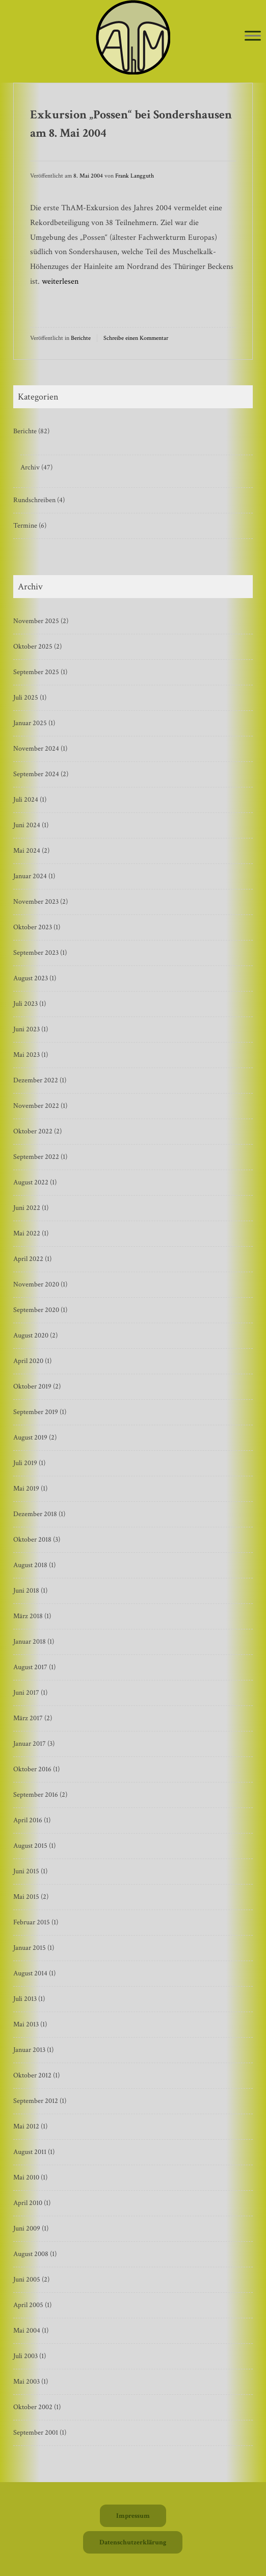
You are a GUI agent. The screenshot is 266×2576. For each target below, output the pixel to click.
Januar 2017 (29, 1743)
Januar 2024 (30, 876)
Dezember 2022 (35, 1080)
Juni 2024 (26, 825)
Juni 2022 (26, 1207)
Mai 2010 (26, 2177)
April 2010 (27, 2203)
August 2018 (30, 1565)
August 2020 (30, 1335)
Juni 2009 (26, 2228)
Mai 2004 (26, 2330)
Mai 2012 (26, 2126)
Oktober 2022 (32, 1131)
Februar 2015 (31, 1922)
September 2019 (35, 1412)
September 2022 (36, 1156)
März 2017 (28, 1718)
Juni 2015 (26, 1871)
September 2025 (36, 672)
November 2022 (36, 1105)
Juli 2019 (25, 1463)
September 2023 (36, 952)
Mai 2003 (26, 2381)
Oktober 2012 (32, 2075)
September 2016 (35, 1794)
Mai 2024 (26, 850)
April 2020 (28, 1361)
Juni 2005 (26, 2279)
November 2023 (36, 901)
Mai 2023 (26, 1054)
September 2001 (35, 2432)
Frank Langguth (134, 176)
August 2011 (29, 2152)
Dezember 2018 (35, 1514)
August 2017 (30, 1667)
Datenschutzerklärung (132, 2542)
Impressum (133, 2515)
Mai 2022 (26, 1233)
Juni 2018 (26, 1590)
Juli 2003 (25, 2356)
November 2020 (36, 1284)
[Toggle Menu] (253, 35)
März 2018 (28, 1616)
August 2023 (30, 978)
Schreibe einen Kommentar (135, 338)
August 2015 (30, 1845)
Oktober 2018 (32, 1539)
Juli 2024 (25, 799)
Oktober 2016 (32, 1769)
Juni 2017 (26, 1692)
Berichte (81, 338)
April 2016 (27, 1820)
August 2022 (30, 1182)
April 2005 (28, 2305)
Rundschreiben (34, 500)
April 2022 (28, 1259)
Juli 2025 (25, 697)
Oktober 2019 (32, 1386)
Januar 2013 (29, 2049)
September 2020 (36, 1310)
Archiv (30, 467)
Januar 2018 (29, 1641)
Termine (25, 525)
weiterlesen (60, 281)
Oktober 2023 (32, 927)
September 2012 (35, 2101)
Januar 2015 (29, 1947)
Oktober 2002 (32, 2407)
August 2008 (30, 2254)
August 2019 (30, 1437)
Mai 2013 (26, 2024)
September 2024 (36, 774)
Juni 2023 (26, 1029)
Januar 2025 (30, 723)
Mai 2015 (26, 1896)
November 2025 (36, 621)
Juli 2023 (25, 1003)
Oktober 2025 (32, 646)
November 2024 (36, 748)
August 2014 (30, 1973)
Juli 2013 (25, 1998)
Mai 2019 (26, 1488)
